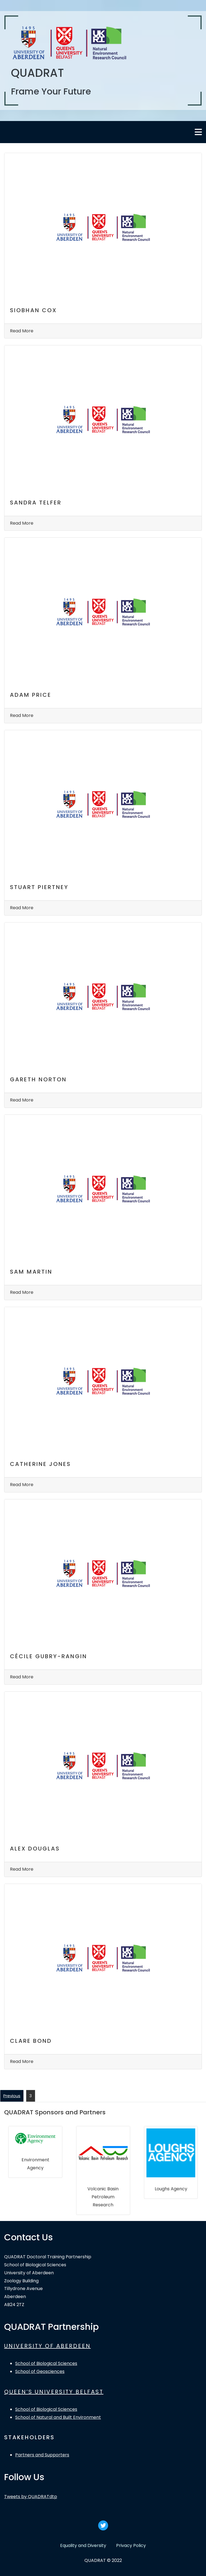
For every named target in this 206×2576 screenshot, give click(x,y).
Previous (11, 2096)
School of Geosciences (40, 2371)
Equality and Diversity (83, 2545)
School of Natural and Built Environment (58, 2417)
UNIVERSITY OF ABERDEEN (47, 2346)
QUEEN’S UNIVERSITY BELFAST (53, 2392)
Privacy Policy (131, 2545)
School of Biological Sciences (46, 2363)
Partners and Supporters (42, 2455)
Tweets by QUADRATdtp (30, 2496)
